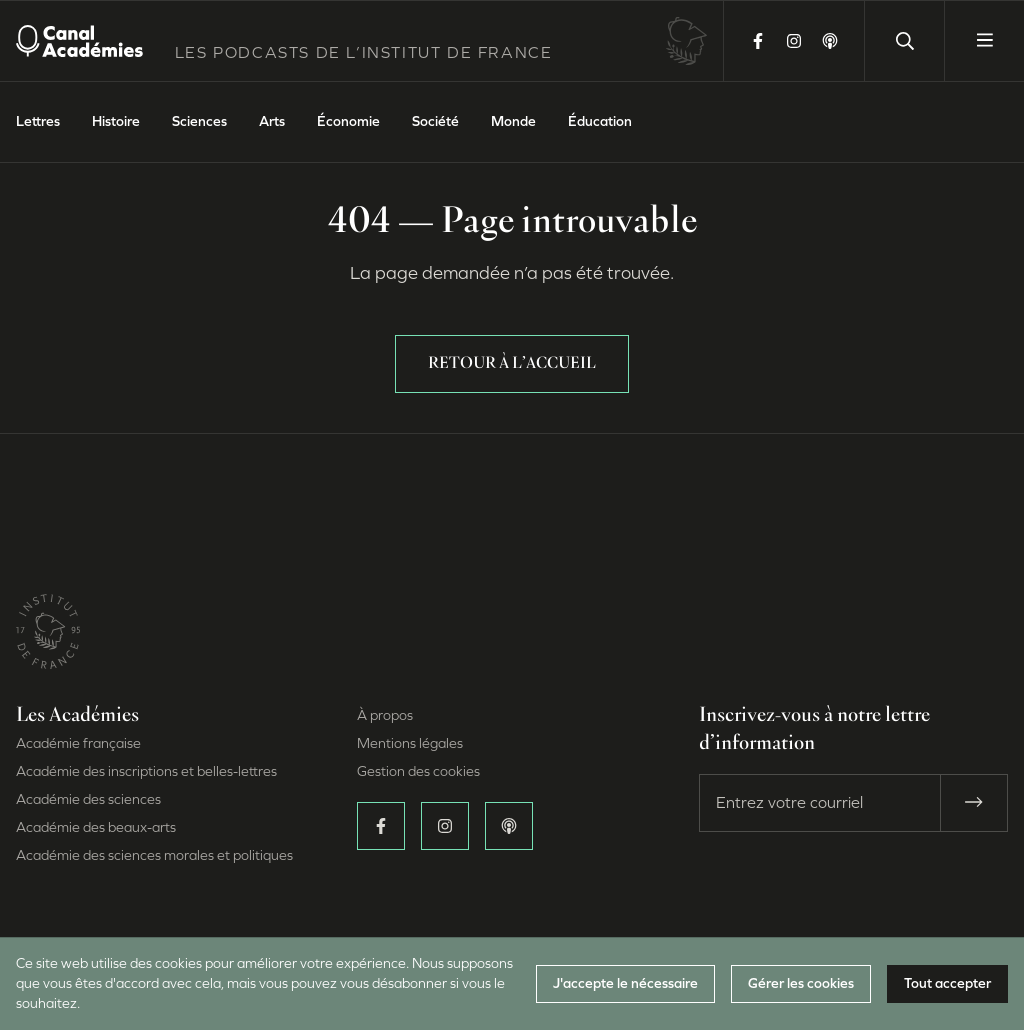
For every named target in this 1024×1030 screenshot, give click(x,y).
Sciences (199, 121)
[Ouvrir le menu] (984, 41)
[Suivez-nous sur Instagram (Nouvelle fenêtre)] (794, 41)
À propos (385, 715)
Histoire (116, 121)
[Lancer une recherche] (904, 41)
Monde (513, 121)
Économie (348, 121)
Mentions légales (410, 743)
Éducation (600, 121)
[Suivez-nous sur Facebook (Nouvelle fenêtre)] (758, 41)
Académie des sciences (88, 799)
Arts (272, 121)
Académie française (78, 743)
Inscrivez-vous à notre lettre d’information (814, 730)
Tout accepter (947, 983)
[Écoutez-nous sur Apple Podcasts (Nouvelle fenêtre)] (830, 41)
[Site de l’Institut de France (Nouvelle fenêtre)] (48, 646)
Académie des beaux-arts (96, 827)
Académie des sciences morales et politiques (154, 855)
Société (435, 121)
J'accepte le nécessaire (625, 983)
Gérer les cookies (801, 983)
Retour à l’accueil (512, 364)
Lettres (38, 121)
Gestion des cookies (418, 771)
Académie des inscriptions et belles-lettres (146, 771)
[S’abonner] (974, 803)
